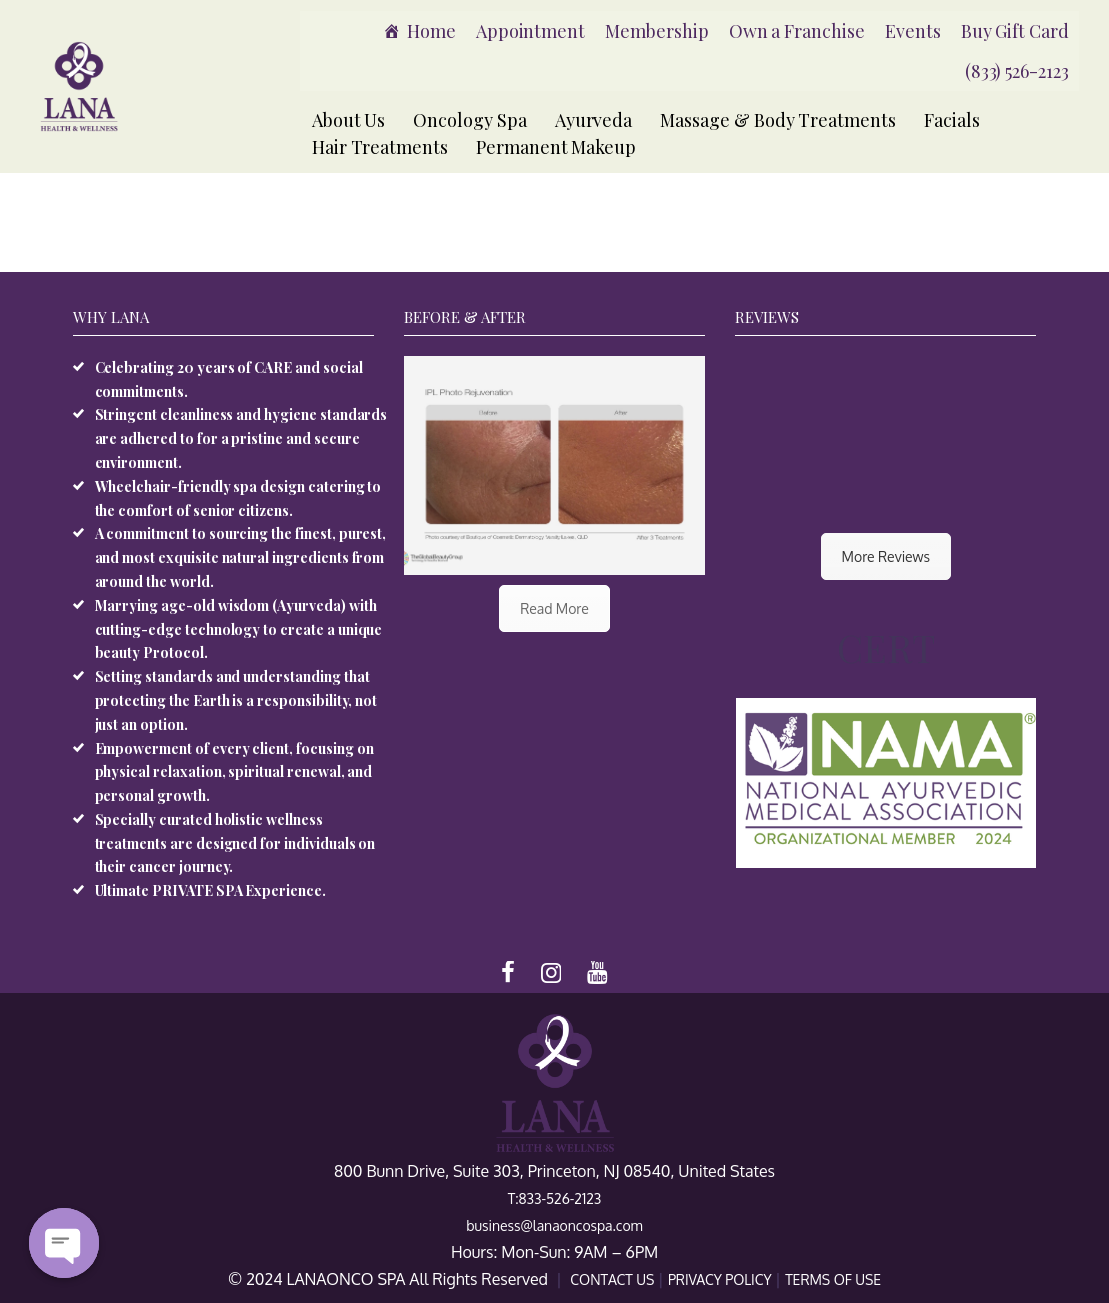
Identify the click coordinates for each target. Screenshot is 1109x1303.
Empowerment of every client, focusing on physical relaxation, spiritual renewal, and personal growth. (234, 772)
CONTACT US (614, 1279)
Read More (554, 608)
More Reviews (886, 556)
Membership (657, 31)
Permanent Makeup (556, 147)
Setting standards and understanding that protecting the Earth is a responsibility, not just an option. (236, 700)
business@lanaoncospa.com (554, 1225)
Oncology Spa (469, 120)
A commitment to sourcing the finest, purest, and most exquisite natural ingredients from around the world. (241, 557)
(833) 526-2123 (1017, 71)
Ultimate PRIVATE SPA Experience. (210, 890)
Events (913, 31)
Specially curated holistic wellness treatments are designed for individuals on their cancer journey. (235, 843)
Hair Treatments (380, 147)
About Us (349, 120)
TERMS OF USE (833, 1279)
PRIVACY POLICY (721, 1279)
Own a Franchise (797, 31)
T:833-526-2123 (555, 1198)
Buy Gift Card (1015, 31)
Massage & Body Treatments (778, 120)
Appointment (530, 31)
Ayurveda (594, 120)
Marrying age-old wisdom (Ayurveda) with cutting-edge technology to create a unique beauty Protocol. (239, 629)
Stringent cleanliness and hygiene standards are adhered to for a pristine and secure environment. (241, 438)
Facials (952, 120)
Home (431, 31)
